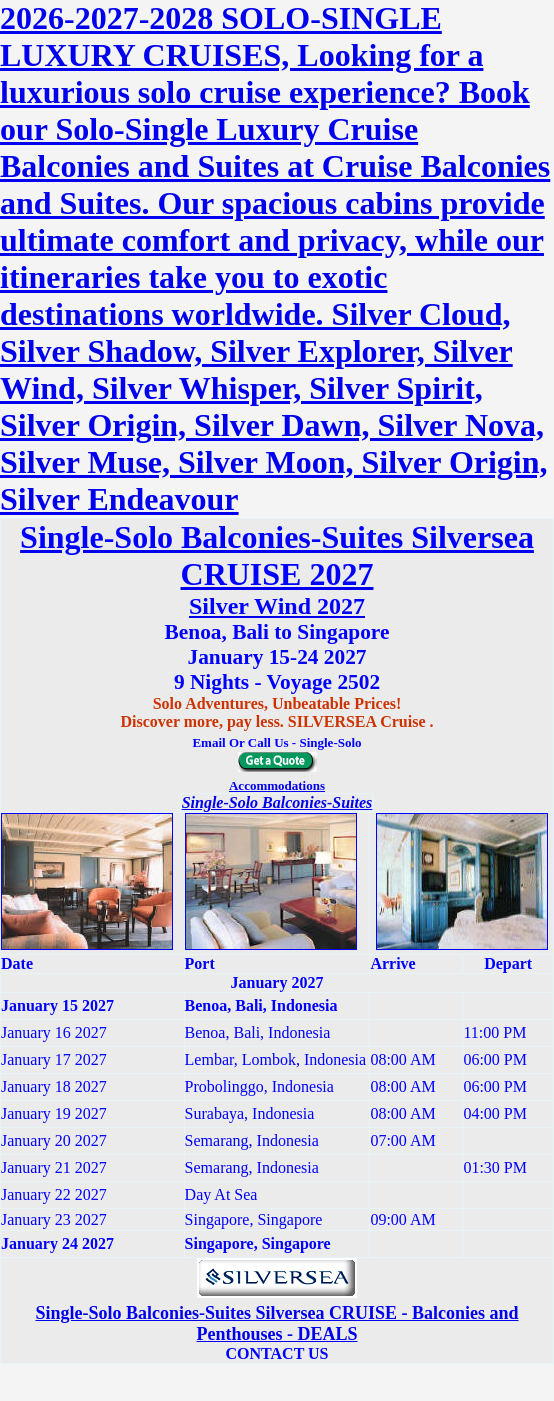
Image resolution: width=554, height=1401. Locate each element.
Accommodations (277, 785)
